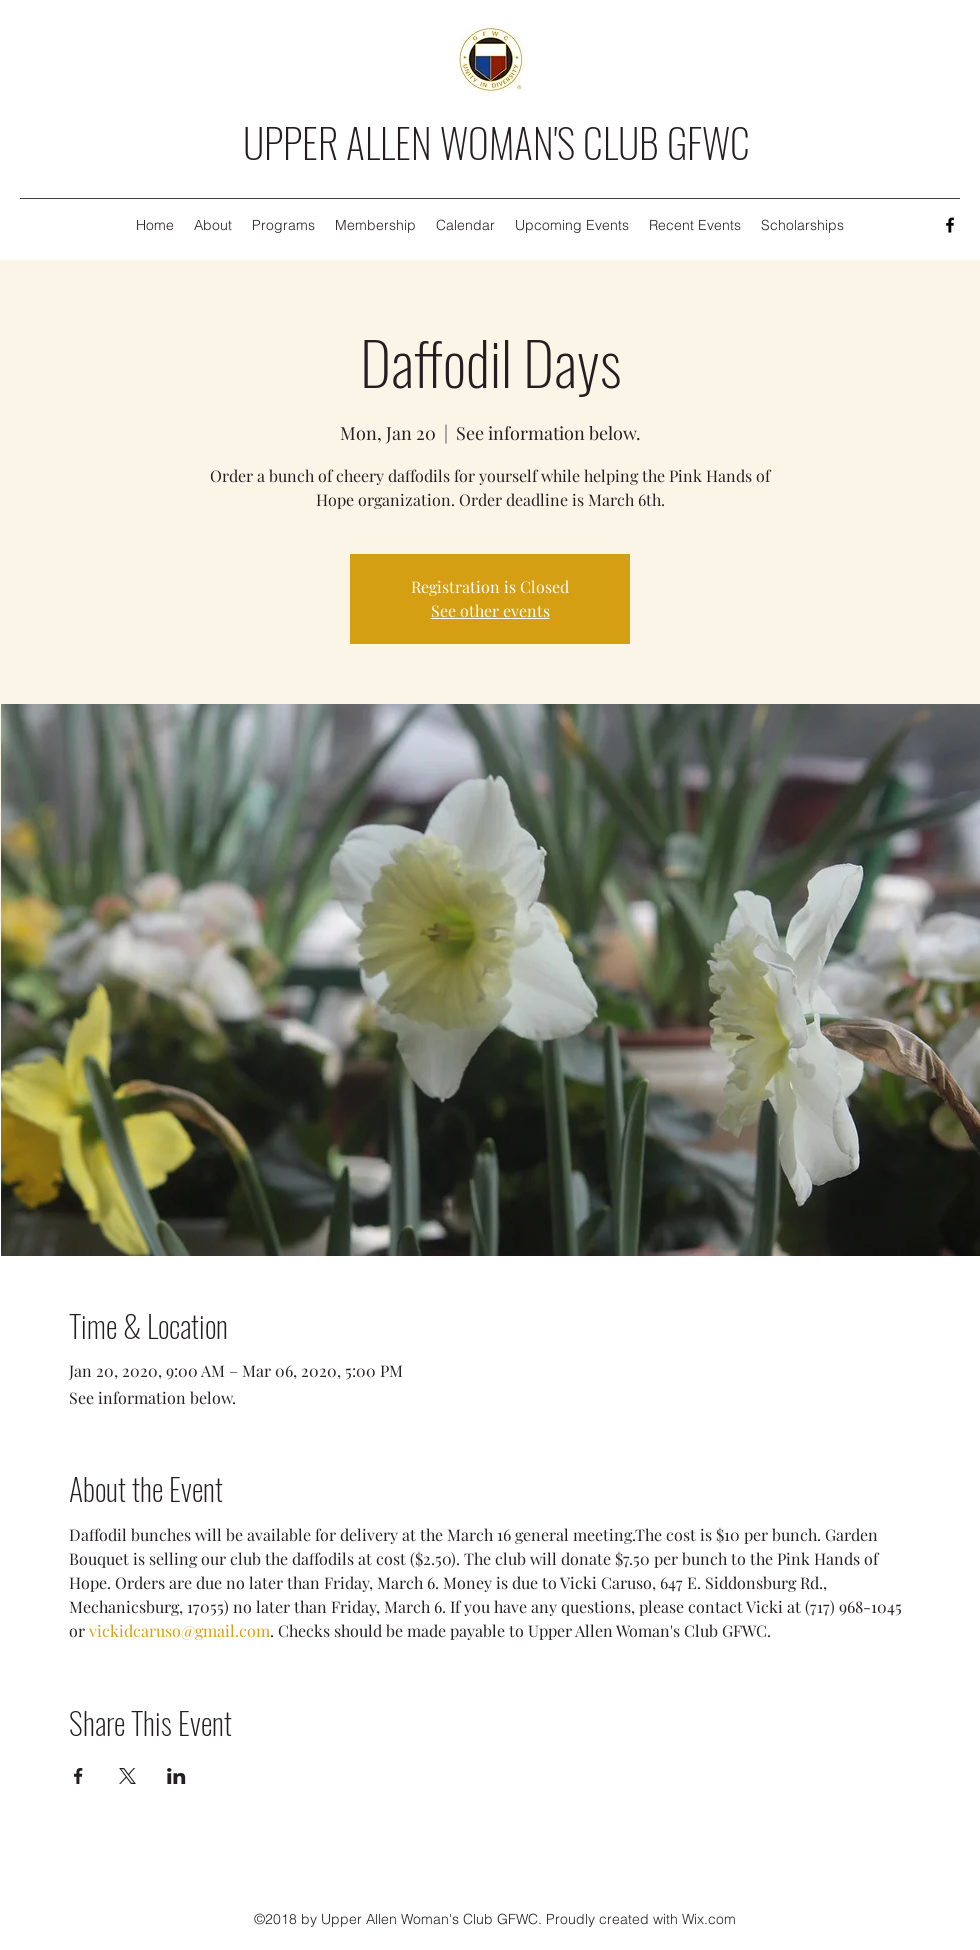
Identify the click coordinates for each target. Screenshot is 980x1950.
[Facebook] (950, 225)
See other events (490, 610)
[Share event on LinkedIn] (176, 1776)
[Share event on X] (127, 1776)
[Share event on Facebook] (78, 1776)
